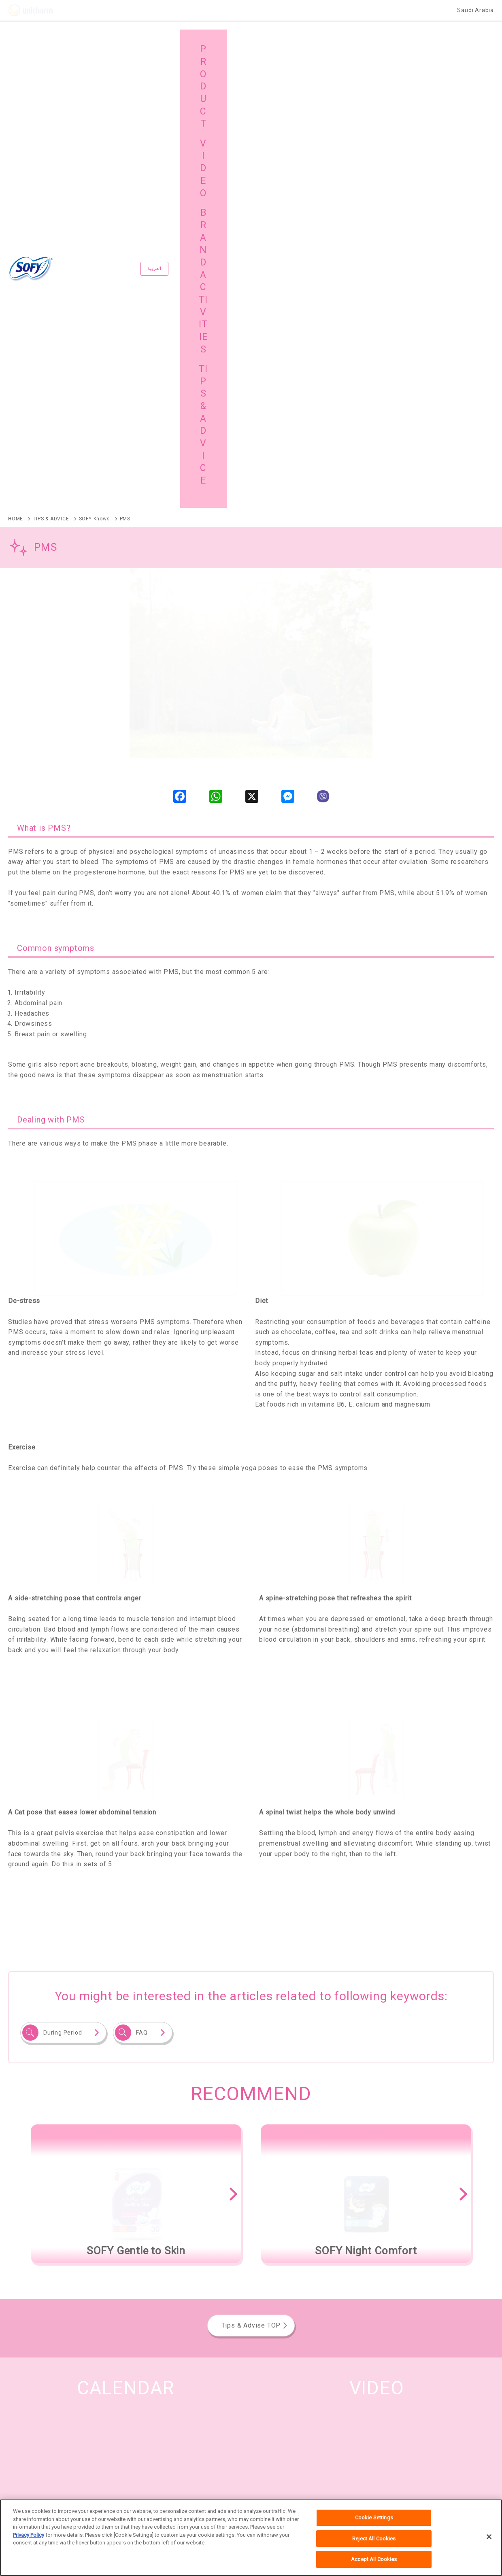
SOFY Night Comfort (386, 2256)
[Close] (489, 2537)
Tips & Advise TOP (251, 1873)
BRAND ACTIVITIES (170, 2415)
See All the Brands (449, 2207)
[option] (136, 1741)
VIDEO (275, 2415)
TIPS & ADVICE (408, 2415)
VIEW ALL (376, 2142)
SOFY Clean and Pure (34, 2297)
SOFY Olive (22, 2256)
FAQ (141, 1580)
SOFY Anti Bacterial (103, 2256)
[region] (251, 2537)
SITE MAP (36, 2436)
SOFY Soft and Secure (291, 2256)
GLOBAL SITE (163, 2436)
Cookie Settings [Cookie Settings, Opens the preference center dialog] (374, 2517)
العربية (182, 42)
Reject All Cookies (374, 2539)
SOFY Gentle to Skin (196, 2256)
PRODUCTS (38, 2415)
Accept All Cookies (374, 2559)
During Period (62, 1580)
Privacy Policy (28, 2535)
